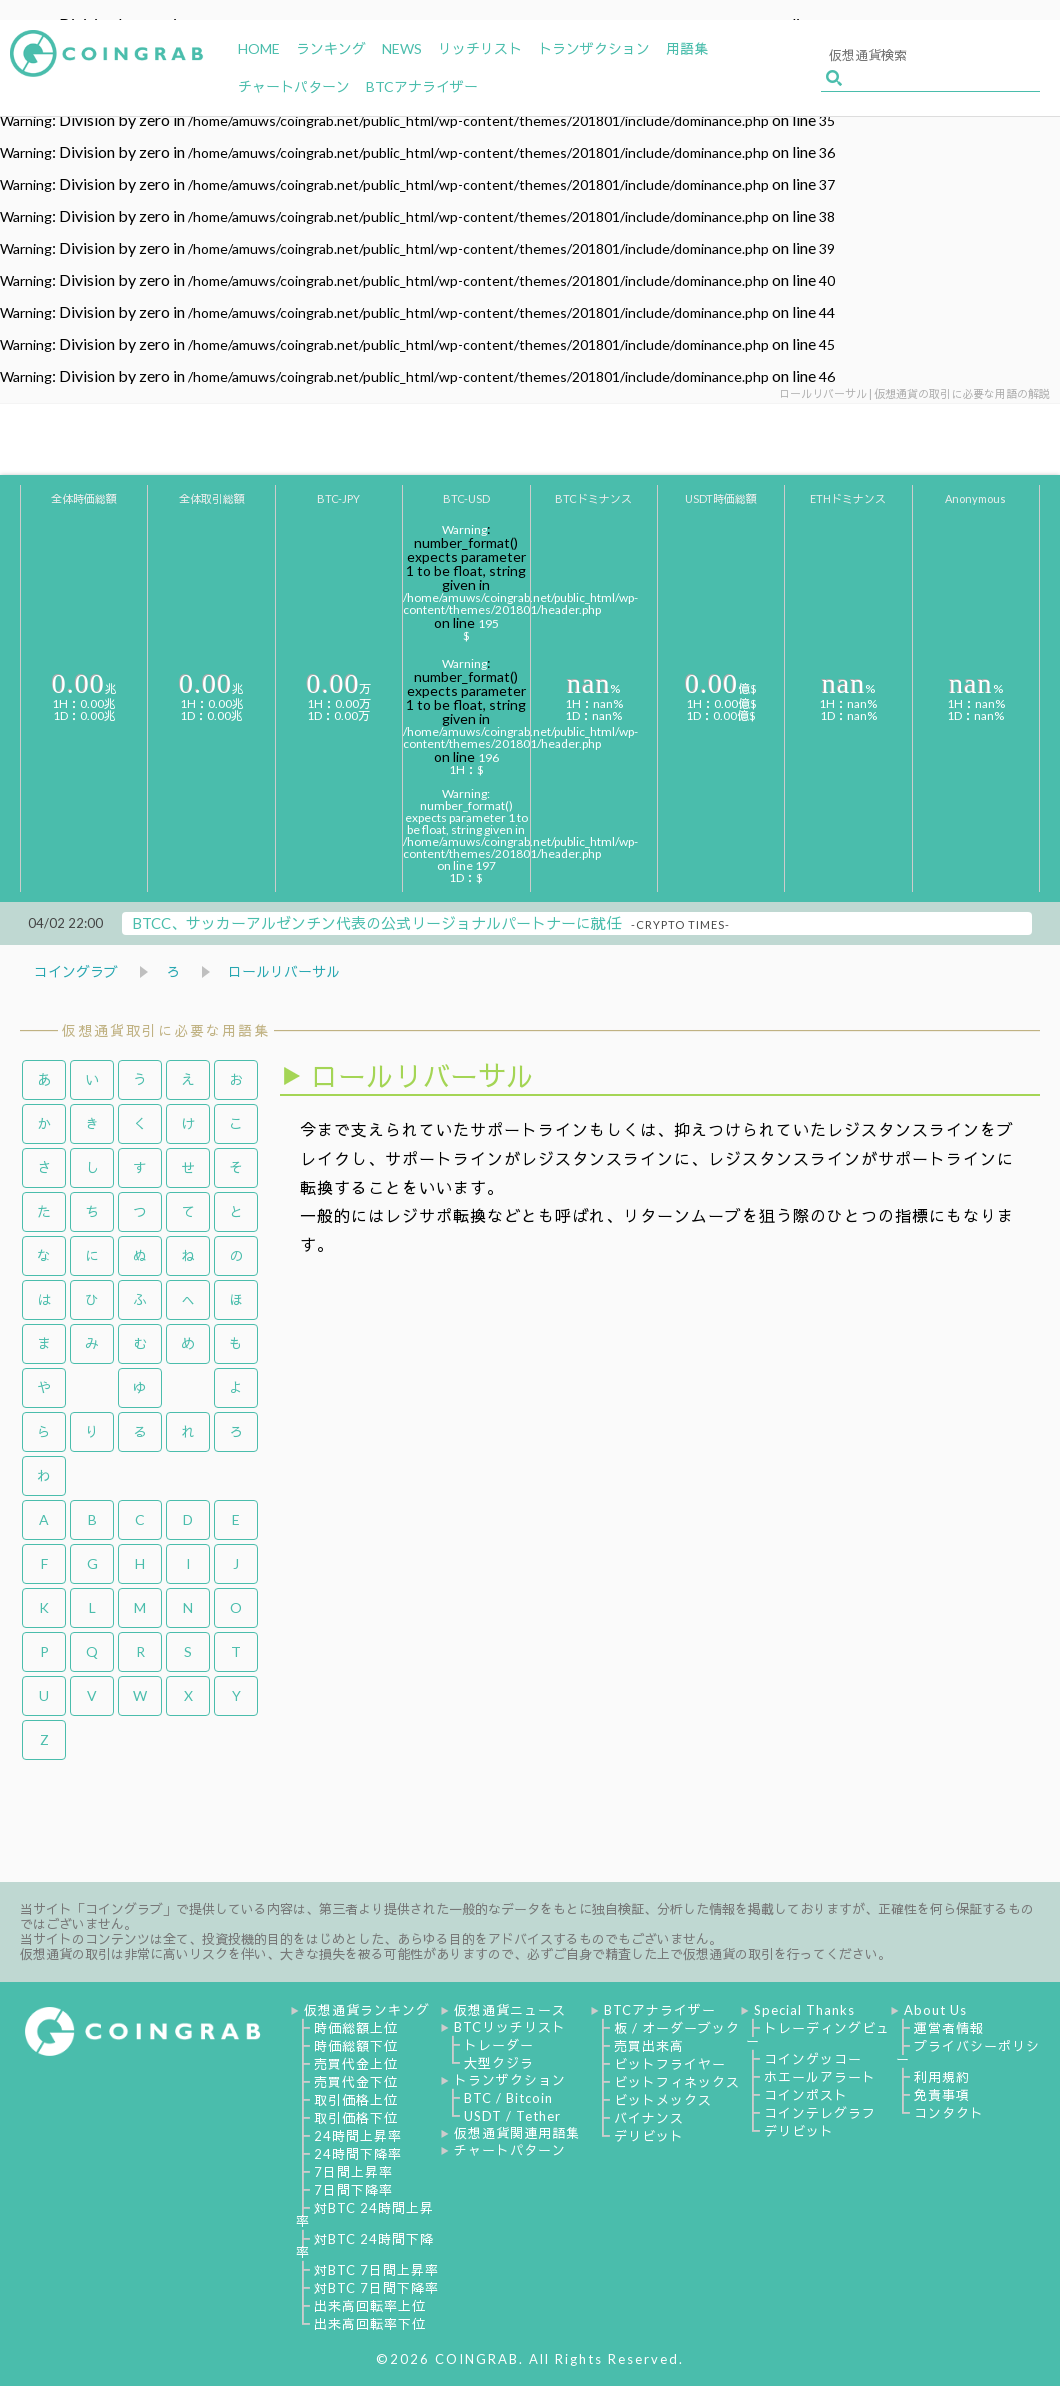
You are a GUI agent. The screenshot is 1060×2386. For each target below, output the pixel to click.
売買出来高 (649, 2046)
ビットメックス (663, 2100)
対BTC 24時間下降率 (365, 2245)
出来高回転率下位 (370, 2324)
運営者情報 (949, 2028)
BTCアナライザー (660, 2010)
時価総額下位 (356, 2046)
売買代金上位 (356, 2064)
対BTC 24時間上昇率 (365, 2214)
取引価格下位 (356, 2118)
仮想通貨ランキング (367, 2010)
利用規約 (942, 2077)
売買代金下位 (356, 2082)
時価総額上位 (356, 2028)
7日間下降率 (353, 2190)
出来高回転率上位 (370, 2306)
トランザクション (510, 2080)
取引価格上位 (356, 2100)
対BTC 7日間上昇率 (376, 2270)
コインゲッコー (813, 2059)
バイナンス (649, 2118)
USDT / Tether (512, 2116)
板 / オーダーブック (677, 2028)
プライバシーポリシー (968, 2052)
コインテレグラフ (820, 2113)
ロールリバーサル (284, 971)
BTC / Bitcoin (508, 2098)
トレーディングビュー (818, 2034)
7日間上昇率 (353, 2172)
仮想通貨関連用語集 (517, 2133)
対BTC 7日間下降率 (376, 2288)
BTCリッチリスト (510, 2027)
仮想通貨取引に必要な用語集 (166, 1030)
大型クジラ (499, 2063)
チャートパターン (510, 2150)
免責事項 (942, 2095)
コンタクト (949, 2113)
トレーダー (499, 2045)
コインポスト (806, 2095)
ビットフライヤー (670, 2064)
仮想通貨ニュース (510, 2010)
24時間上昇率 (358, 2136)
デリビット (649, 2136)
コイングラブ (76, 971)
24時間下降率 (358, 2154)
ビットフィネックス (677, 2082)
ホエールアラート (820, 2077)
